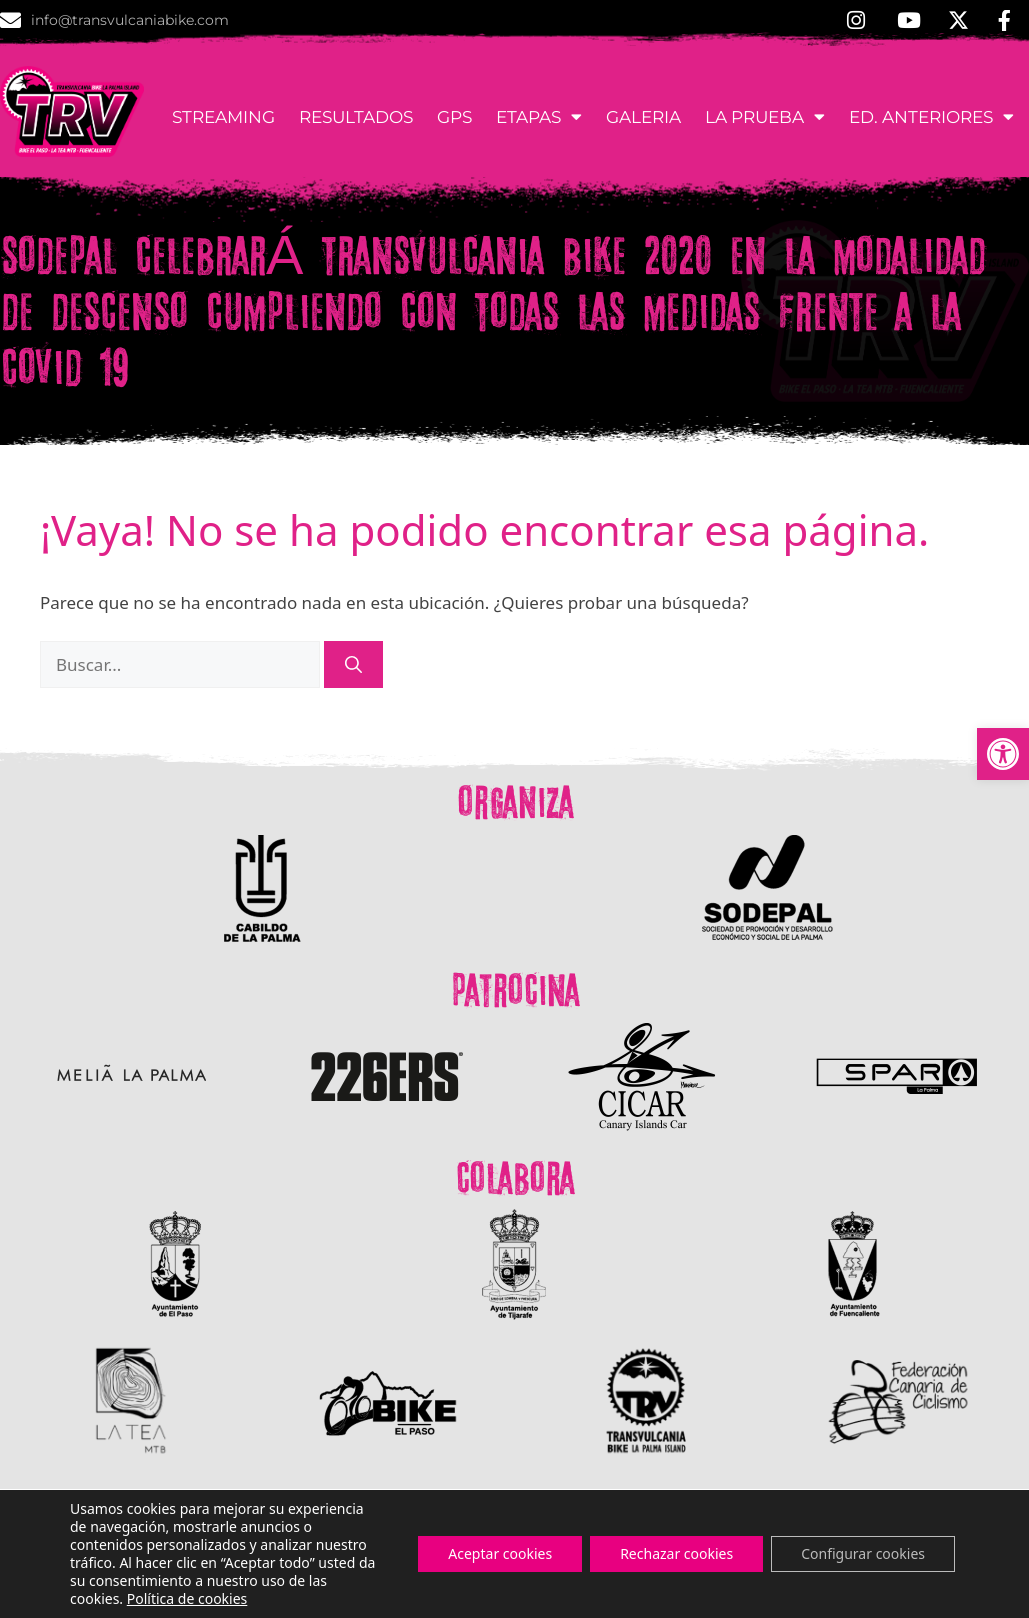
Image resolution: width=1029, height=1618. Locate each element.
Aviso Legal (975, 1594)
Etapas (539, 116)
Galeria (643, 117)
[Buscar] (353, 665)
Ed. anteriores (931, 116)
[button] (1003, 754)
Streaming (223, 117)
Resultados (356, 117)
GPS (454, 117)
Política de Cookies (843, 1594)
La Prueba (765, 116)
